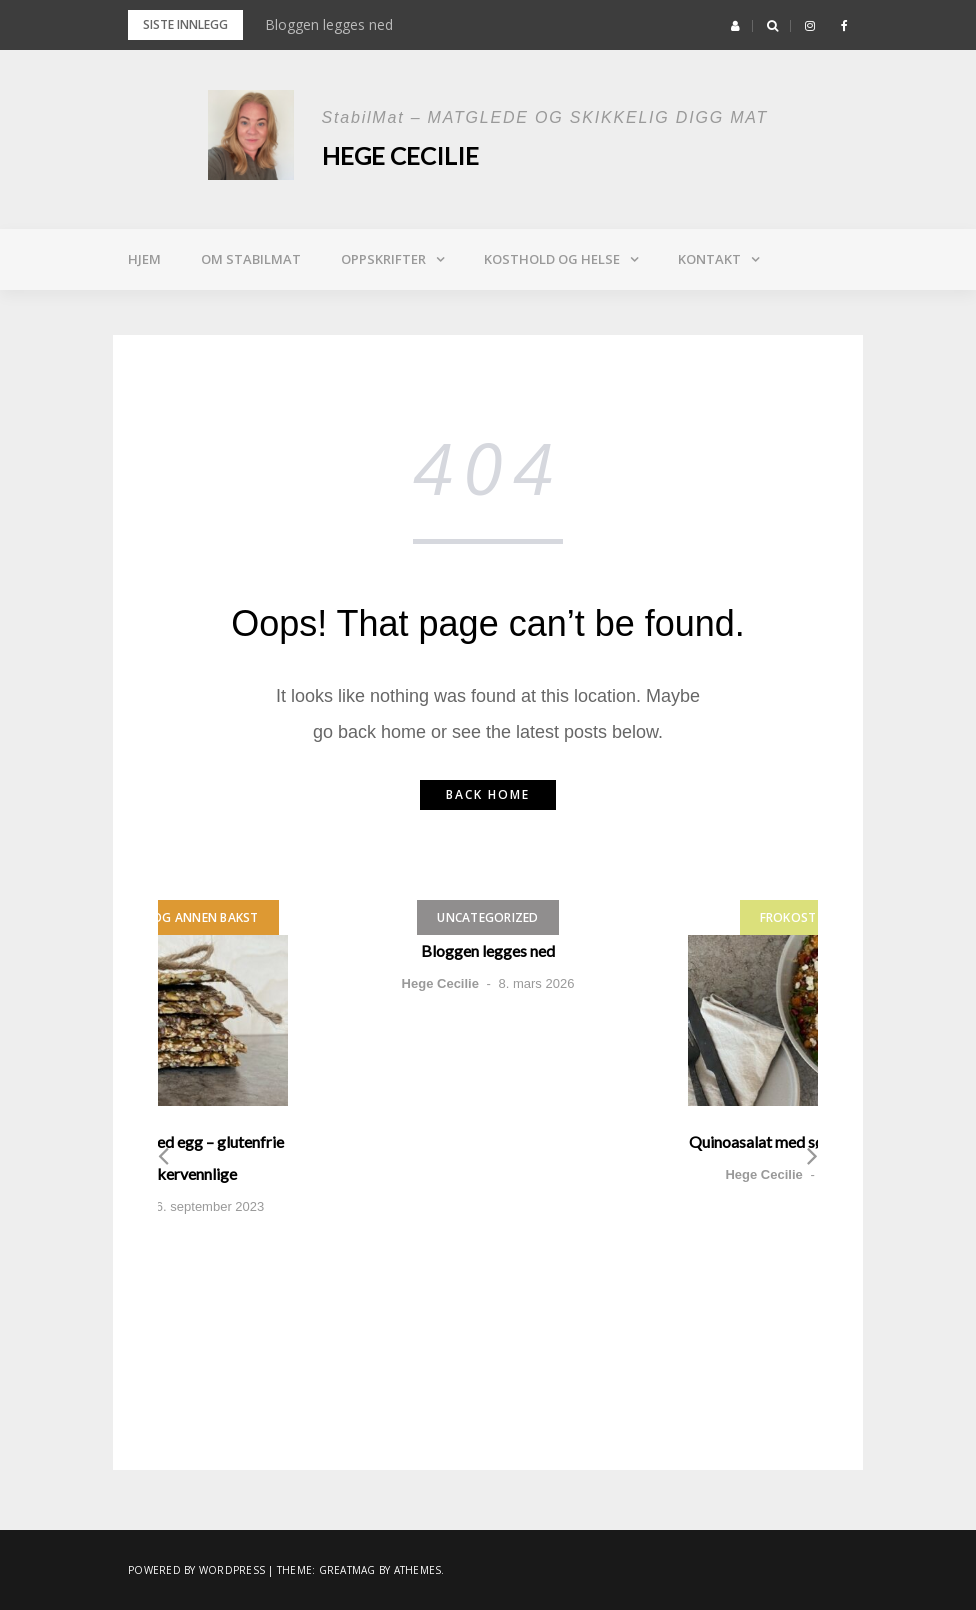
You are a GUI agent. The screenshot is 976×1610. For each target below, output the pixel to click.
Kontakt (709, 259)
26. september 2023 (207, 1206)
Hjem (144, 259)
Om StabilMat (251, 259)
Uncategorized (487, 917)
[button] (735, 26)
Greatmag (347, 1570)
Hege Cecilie (400, 155)
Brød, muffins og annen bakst (158, 917)
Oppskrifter (383, 259)
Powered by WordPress (196, 1570)
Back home (488, 794)
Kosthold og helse (552, 259)
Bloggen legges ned (329, 24)
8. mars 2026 (537, 983)
